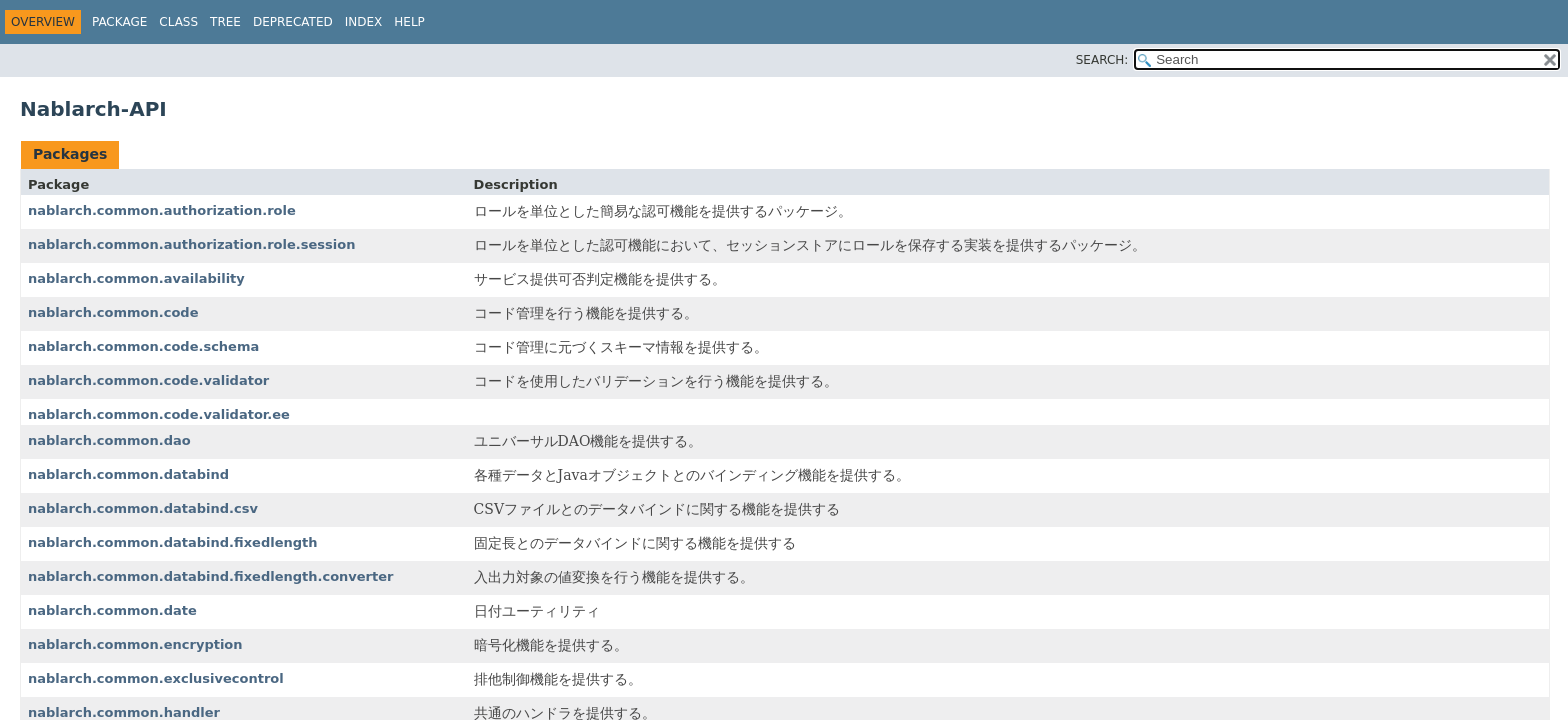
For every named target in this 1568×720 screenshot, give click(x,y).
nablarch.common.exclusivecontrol (156, 678)
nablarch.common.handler (124, 712)
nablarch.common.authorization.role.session (191, 244)
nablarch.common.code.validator (148, 380)
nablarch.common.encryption (135, 644)
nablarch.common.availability (136, 278)
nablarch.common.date (112, 610)
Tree (225, 22)
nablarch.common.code (113, 312)
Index (364, 22)
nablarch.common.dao (109, 440)
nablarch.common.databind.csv (143, 508)
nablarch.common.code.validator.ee (159, 414)
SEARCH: (1102, 60)
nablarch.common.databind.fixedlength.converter (210, 576)
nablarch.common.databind (128, 474)
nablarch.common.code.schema (143, 346)
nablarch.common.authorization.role (162, 210)
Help (409, 22)
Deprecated (293, 22)
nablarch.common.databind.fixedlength (173, 542)
